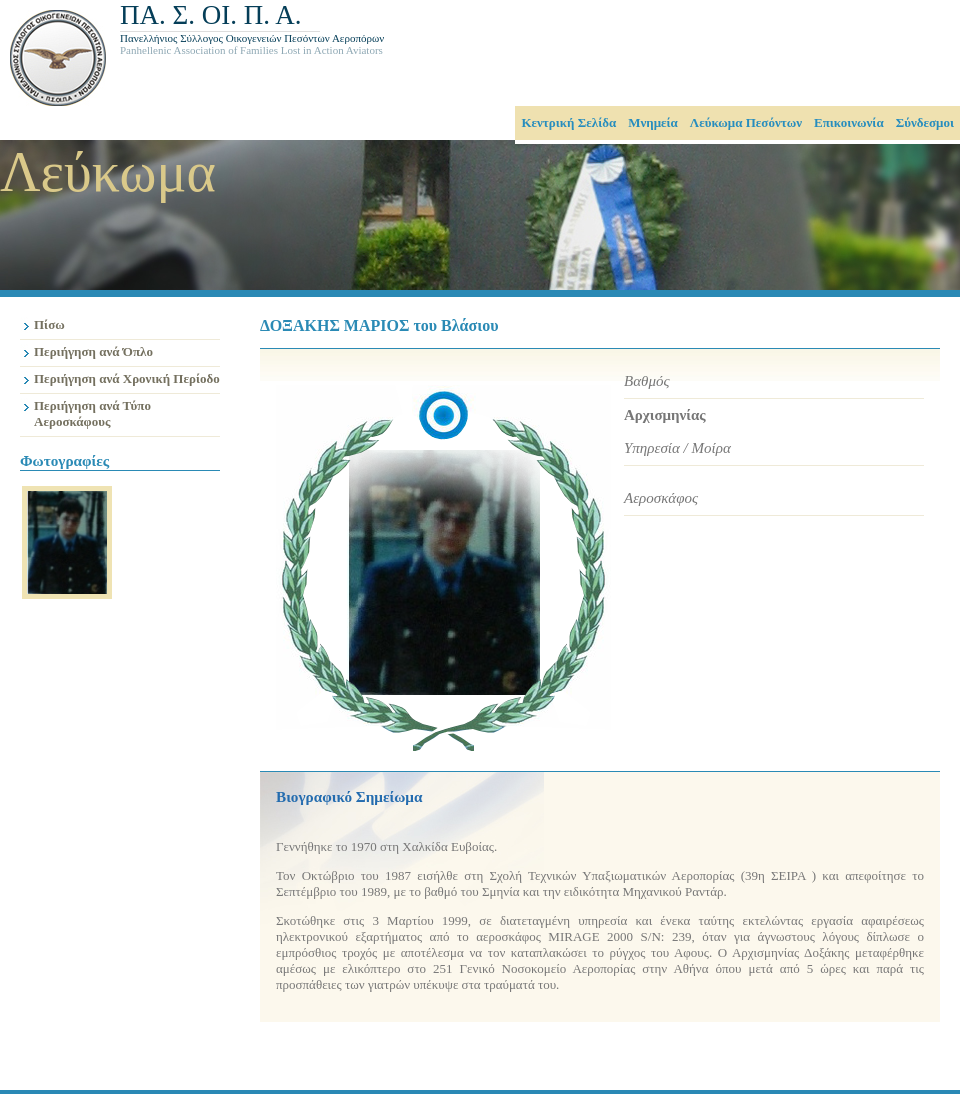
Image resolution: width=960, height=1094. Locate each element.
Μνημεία (653, 122)
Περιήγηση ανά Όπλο (93, 351)
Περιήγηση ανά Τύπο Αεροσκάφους (92, 413)
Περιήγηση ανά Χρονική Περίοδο (127, 378)
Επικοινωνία (849, 122)
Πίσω (49, 324)
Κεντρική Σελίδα (568, 122)
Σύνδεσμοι (925, 122)
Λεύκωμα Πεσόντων (746, 122)
